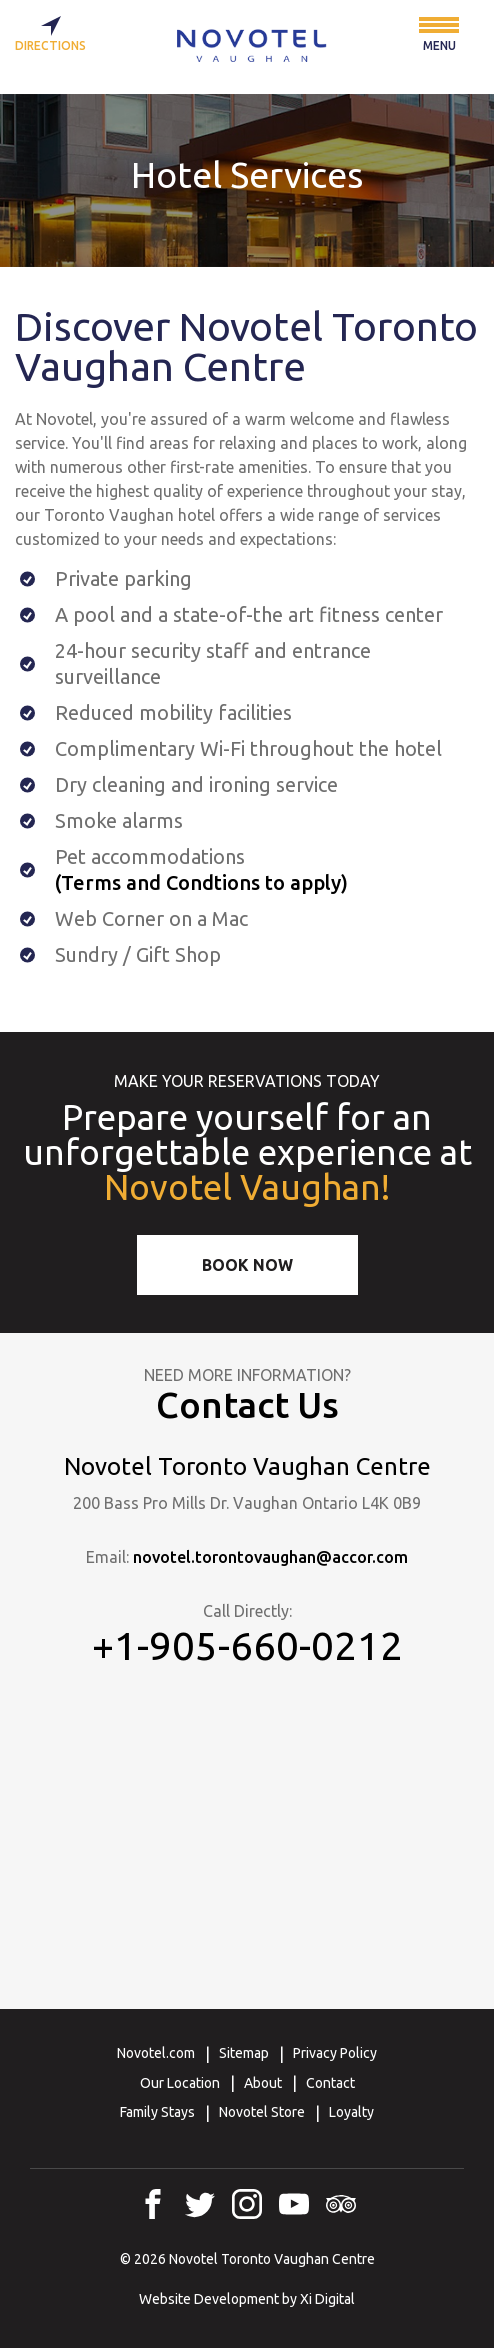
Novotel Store (262, 2112)
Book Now (247, 1265)
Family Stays (157, 2112)
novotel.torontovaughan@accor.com (270, 1557)
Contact (330, 2083)
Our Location (180, 2083)
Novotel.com (156, 2053)
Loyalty (351, 2112)
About (263, 2083)
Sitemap (244, 2053)
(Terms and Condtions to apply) (201, 882)
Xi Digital (327, 2299)
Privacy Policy (335, 2053)
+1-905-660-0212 (247, 1645)
